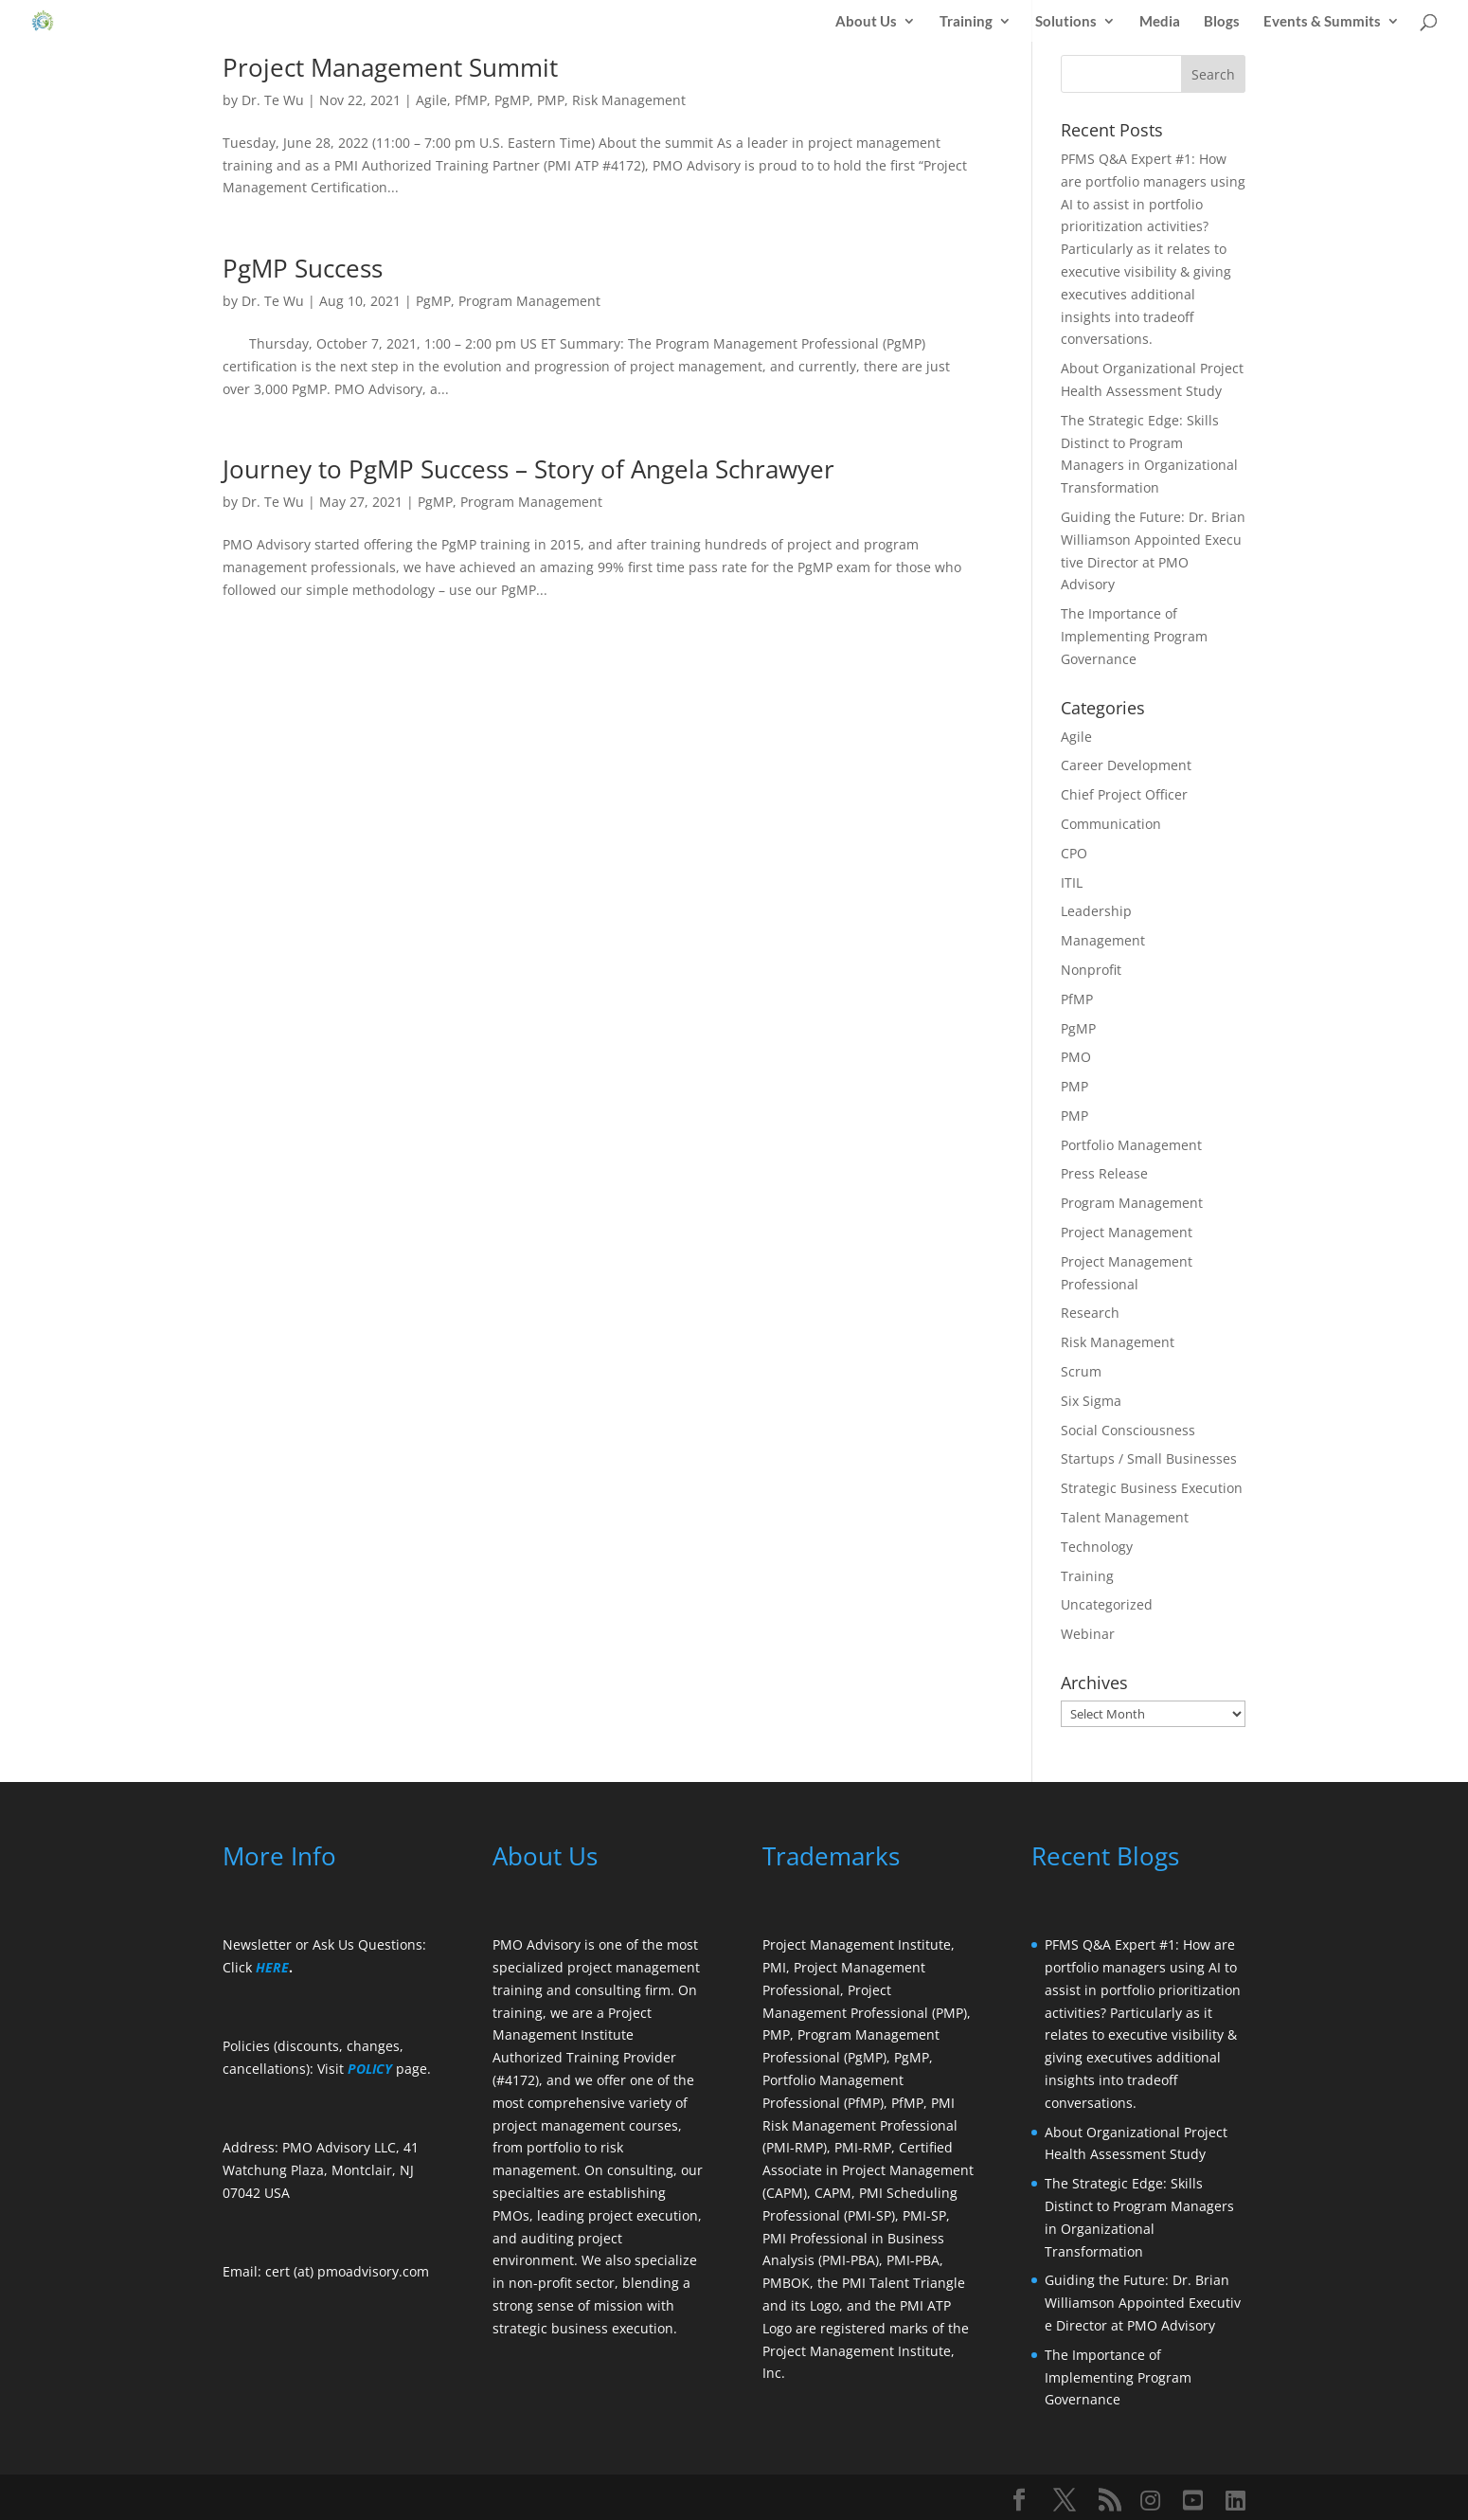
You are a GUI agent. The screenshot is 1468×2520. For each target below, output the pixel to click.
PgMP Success (303, 268)
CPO (1074, 853)
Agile (431, 100)
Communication (1111, 824)
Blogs (1222, 21)
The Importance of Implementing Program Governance (1134, 636)
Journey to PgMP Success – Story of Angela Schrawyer (528, 469)
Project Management (1126, 1232)
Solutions (1066, 21)
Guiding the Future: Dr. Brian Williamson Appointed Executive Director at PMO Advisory (1143, 2302)
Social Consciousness (1128, 1430)
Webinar (1088, 1634)
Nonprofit (1091, 970)
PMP (550, 100)
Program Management (529, 301)
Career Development (1126, 765)
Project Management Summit (390, 67)
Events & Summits (1322, 21)
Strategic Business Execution (1152, 1488)
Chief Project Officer (1124, 794)
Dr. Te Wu (273, 100)
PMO (1076, 1057)
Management (1103, 940)
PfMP (471, 100)
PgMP (511, 100)
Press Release (1104, 1173)
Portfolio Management (1131, 1145)
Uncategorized (1107, 1604)
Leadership (1096, 911)
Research (1090, 1313)
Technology (1097, 1547)
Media (1159, 21)
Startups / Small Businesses (1149, 1458)
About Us (866, 21)
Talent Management (1125, 1517)
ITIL (1072, 882)
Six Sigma (1091, 1401)
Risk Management (629, 100)
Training (966, 21)
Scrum (1081, 1371)
